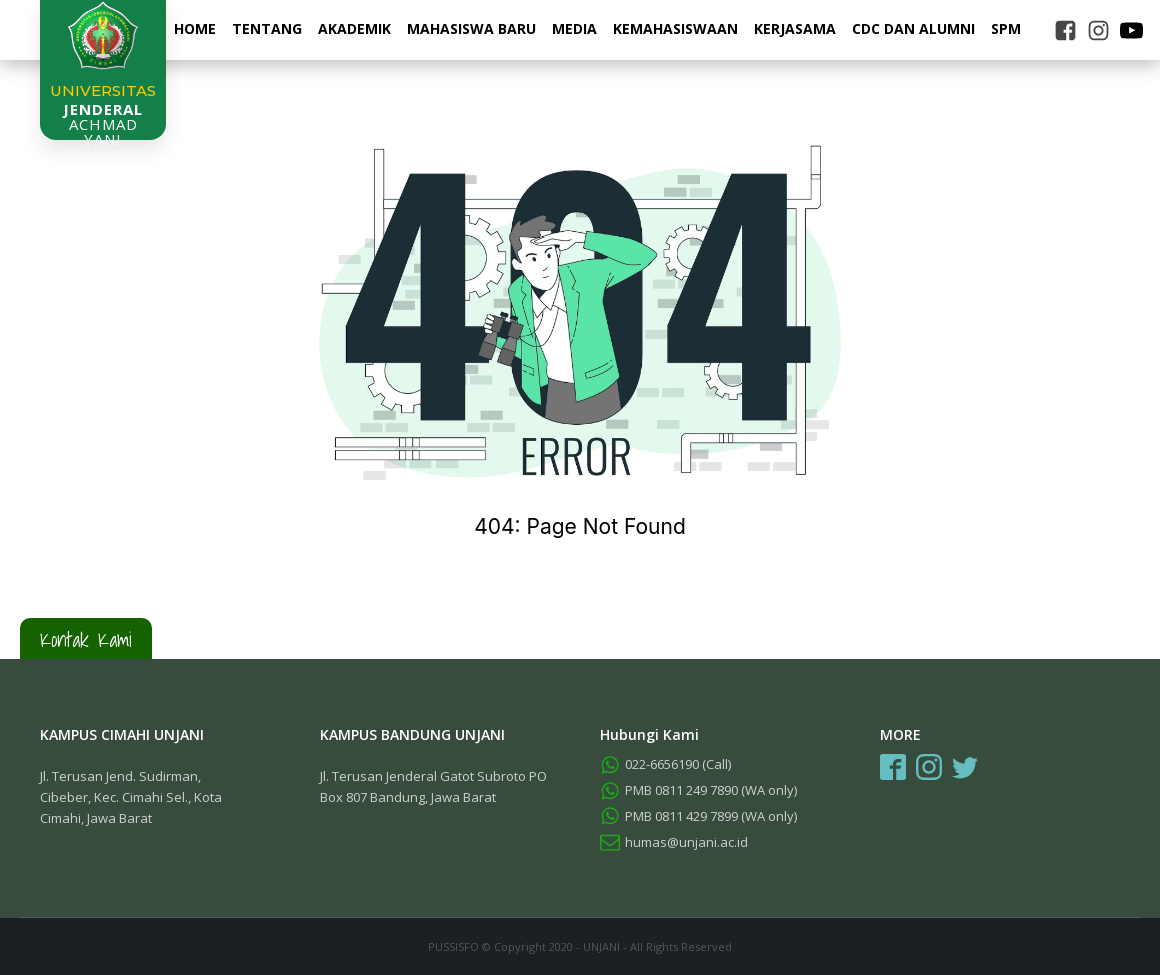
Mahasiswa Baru (471, 28)
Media (574, 28)
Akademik (354, 28)
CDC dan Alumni (913, 28)
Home (195, 28)
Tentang (267, 28)
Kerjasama (795, 28)
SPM (1006, 28)
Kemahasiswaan (675, 28)
